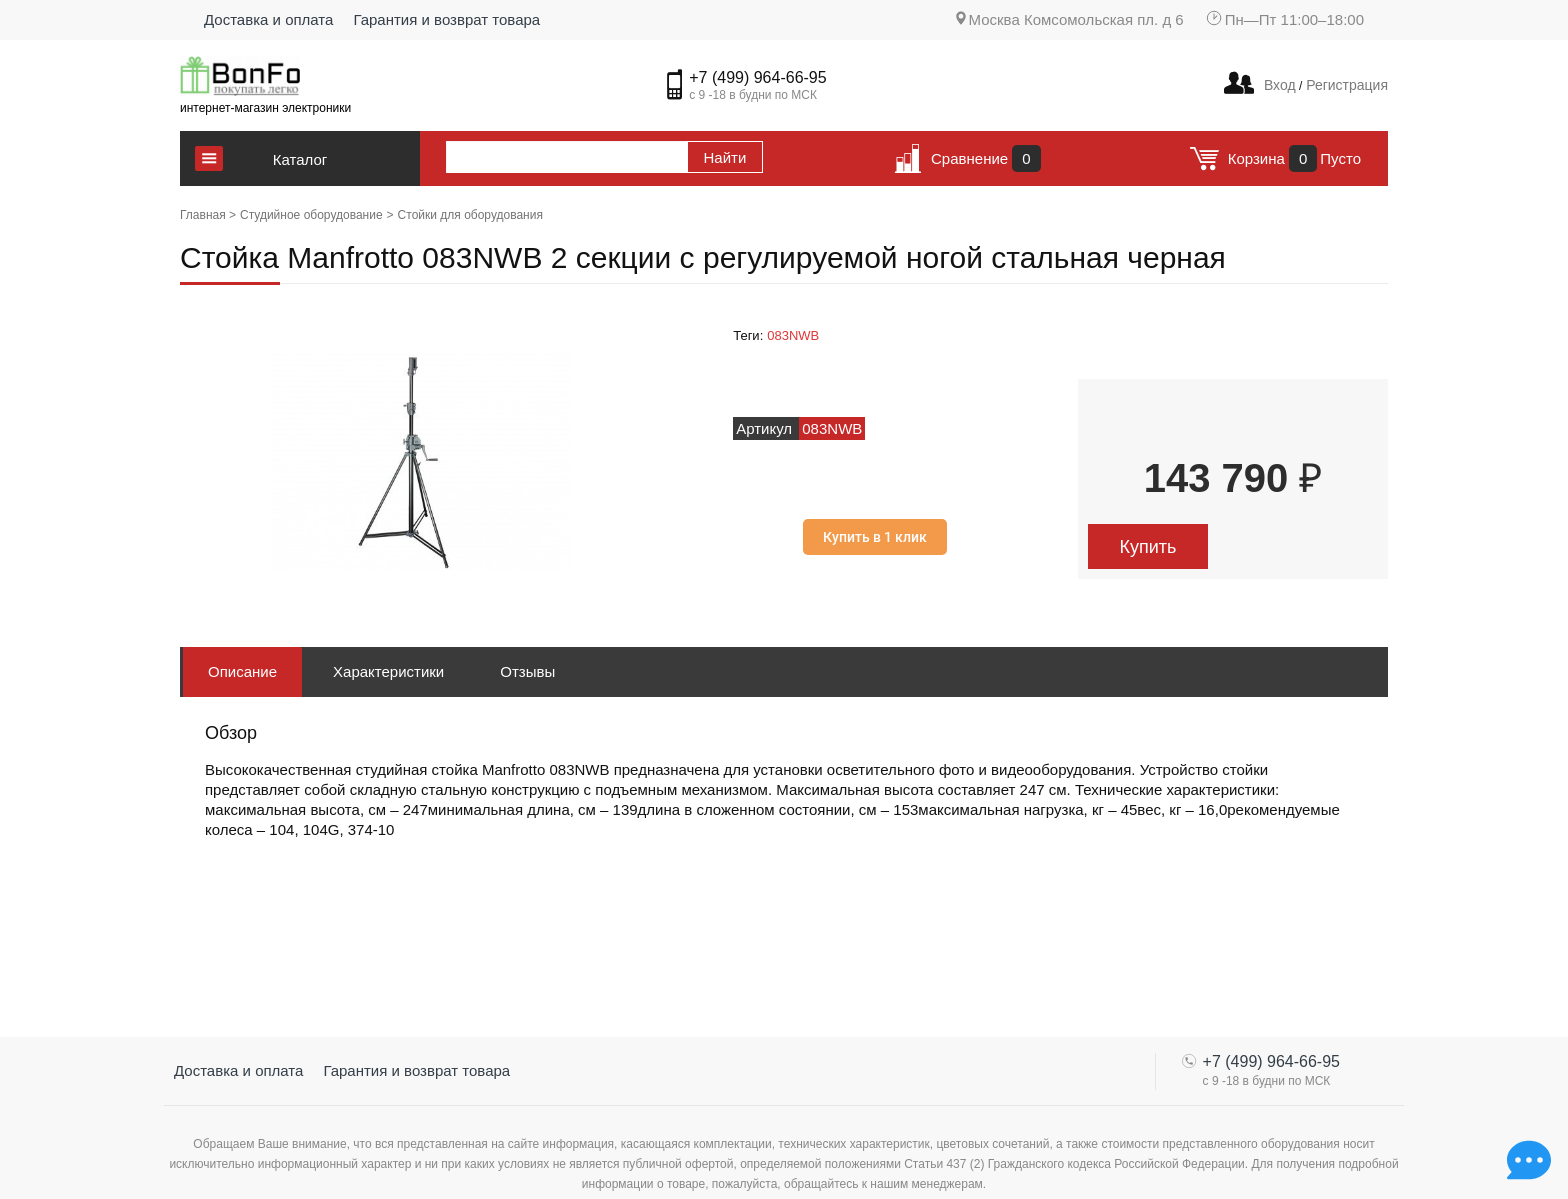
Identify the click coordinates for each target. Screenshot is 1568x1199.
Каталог (300, 159)
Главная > (208, 215)
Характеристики (388, 671)
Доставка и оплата (268, 19)
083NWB (793, 335)
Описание (242, 671)
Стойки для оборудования (470, 215)
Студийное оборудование (311, 215)
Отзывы (527, 671)
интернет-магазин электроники (265, 108)
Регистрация (1345, 85)
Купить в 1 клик (875, 537)
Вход (1280, 85)
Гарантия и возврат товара (446, 19)
